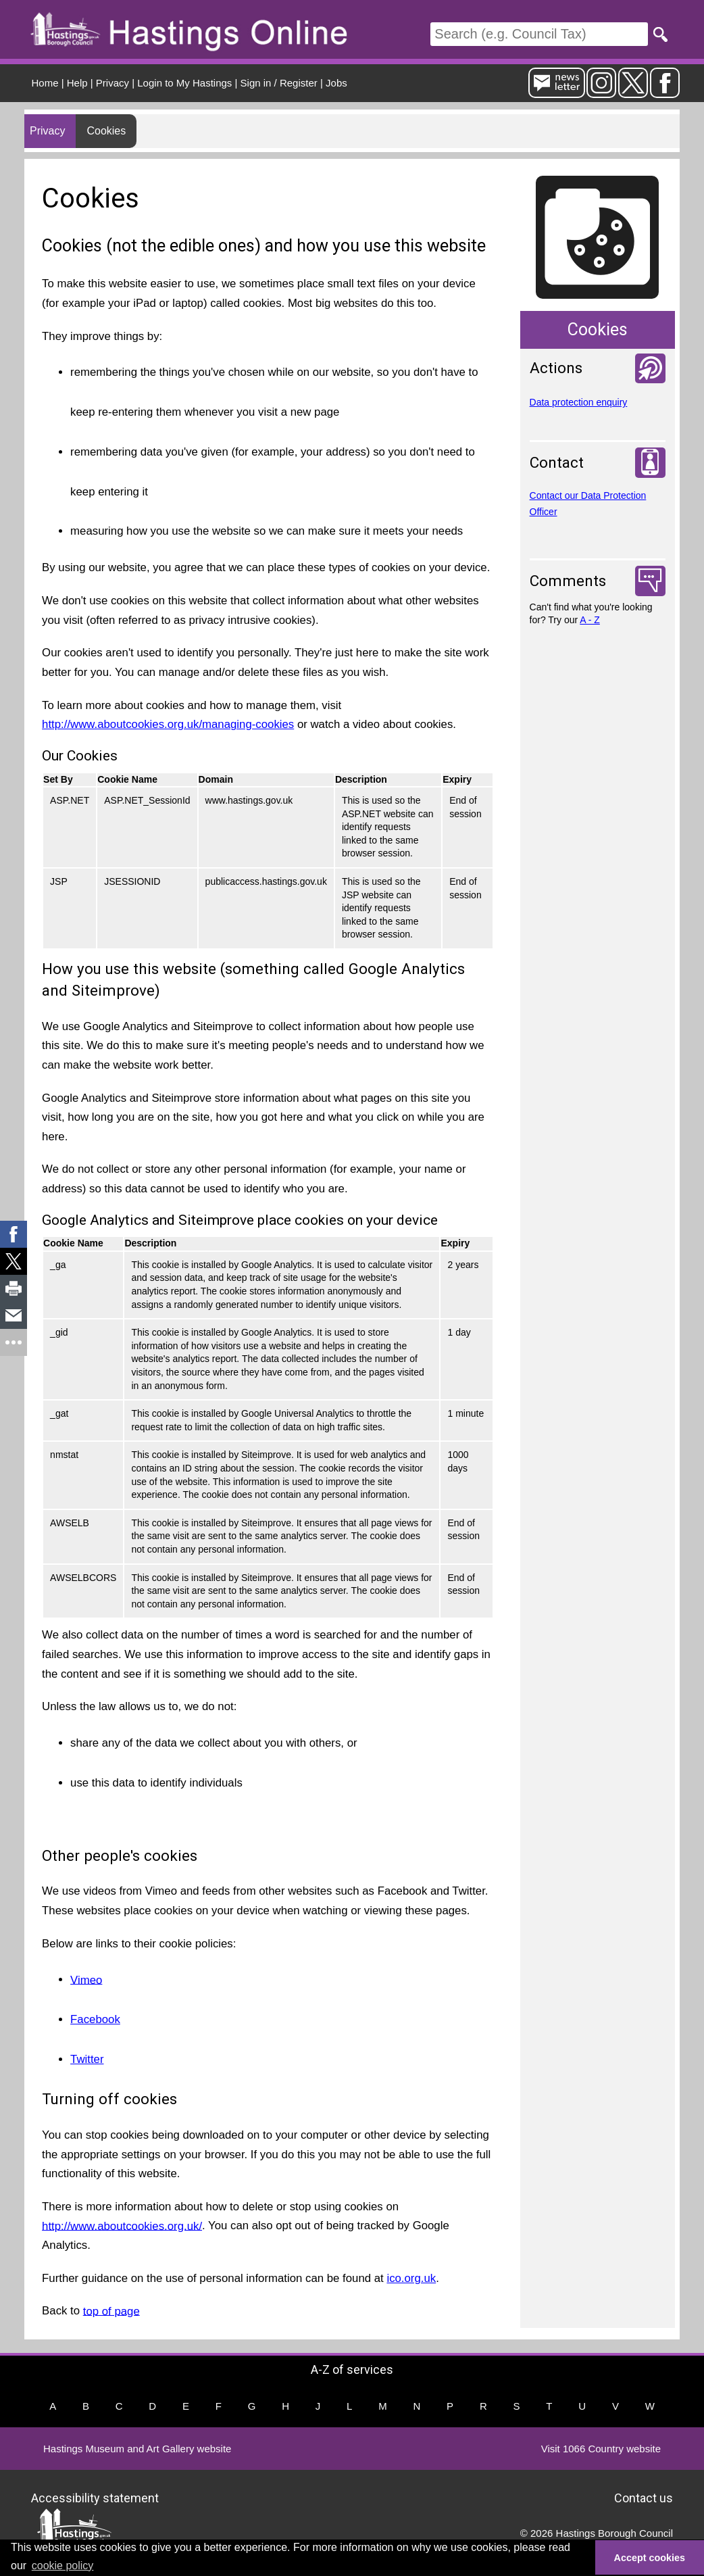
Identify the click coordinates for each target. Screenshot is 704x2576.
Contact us (643, 2498)
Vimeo (86, 1979)
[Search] (539, 34)
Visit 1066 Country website (601, 2448)
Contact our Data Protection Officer (588, 503)
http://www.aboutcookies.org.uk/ (122, 2225)
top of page (111, 2310)
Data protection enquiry (579, 402)
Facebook (95, 2019)
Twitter (86, 2059)
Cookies (106, 131)
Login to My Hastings (184, 83)
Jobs (336, 83)
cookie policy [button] (63, 2565)
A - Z (590, 619)
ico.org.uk (411, 2278)
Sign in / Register (279, 83)
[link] (13, 1234)
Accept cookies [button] (650, 2557)
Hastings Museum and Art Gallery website (137, 2448)
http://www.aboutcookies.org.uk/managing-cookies (168, 724)
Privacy (112, 83)
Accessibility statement (95, 2498)
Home (45, 83)
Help (77, 83)
